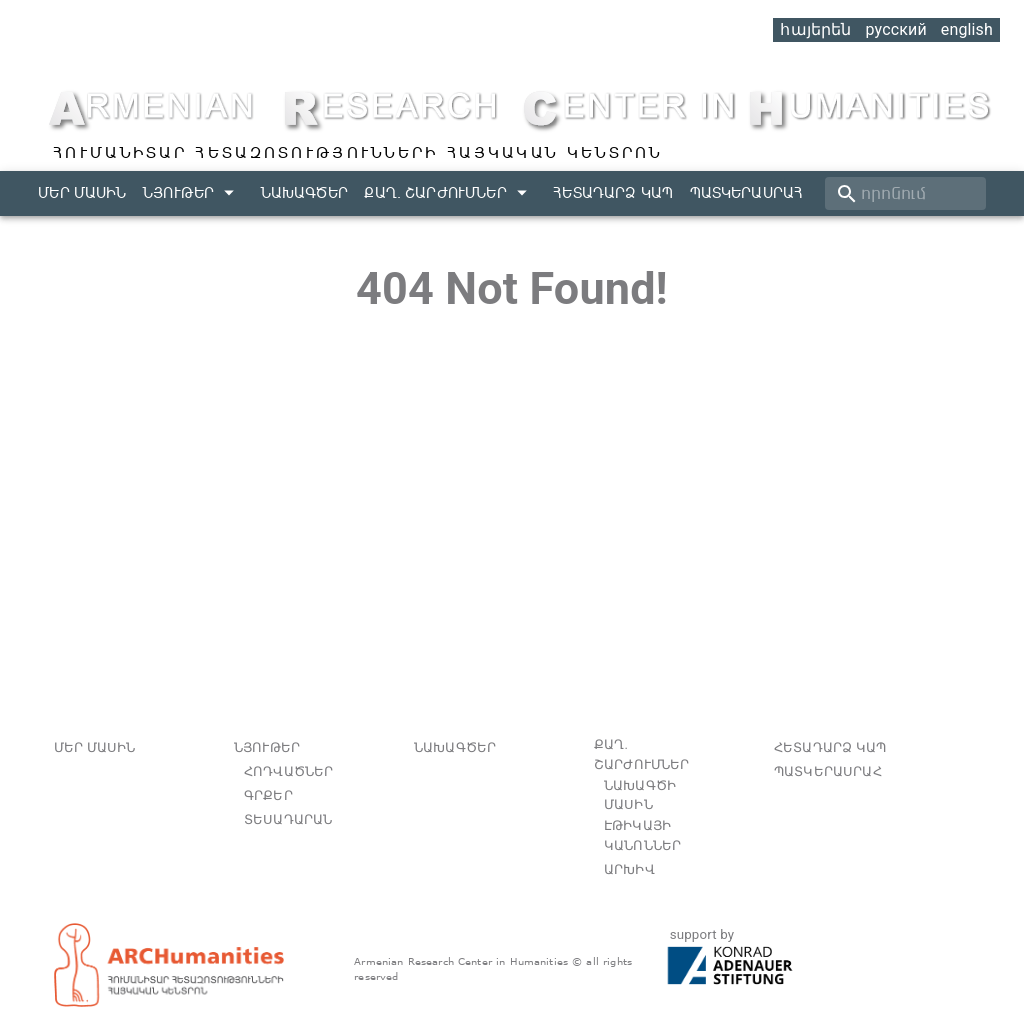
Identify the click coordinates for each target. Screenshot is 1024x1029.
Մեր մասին (82, 192)
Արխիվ (629, 869)
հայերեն (815, 29)
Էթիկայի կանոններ (642, 835)
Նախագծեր (304, 192)
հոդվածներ (288, 771)
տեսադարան (288, 819)
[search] (905, 193)
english (967, 29)
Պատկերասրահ (747, 192)
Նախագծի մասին (640, 795)
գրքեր (268, 795)
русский (895, 29)
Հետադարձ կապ (613, 192)
